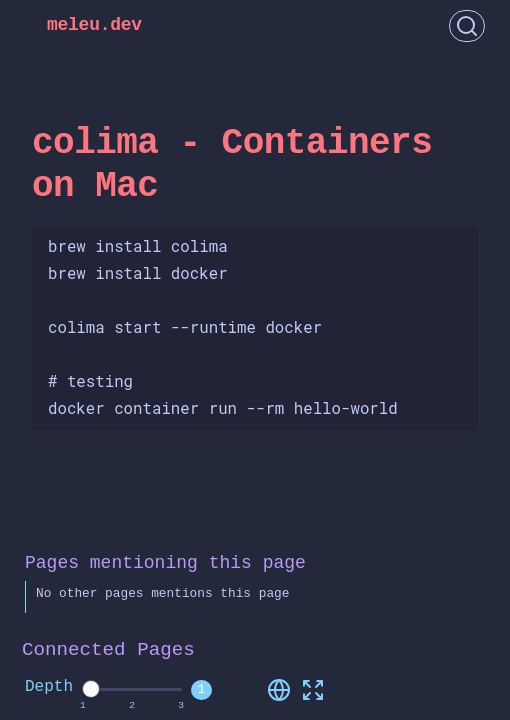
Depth (49, 687)
